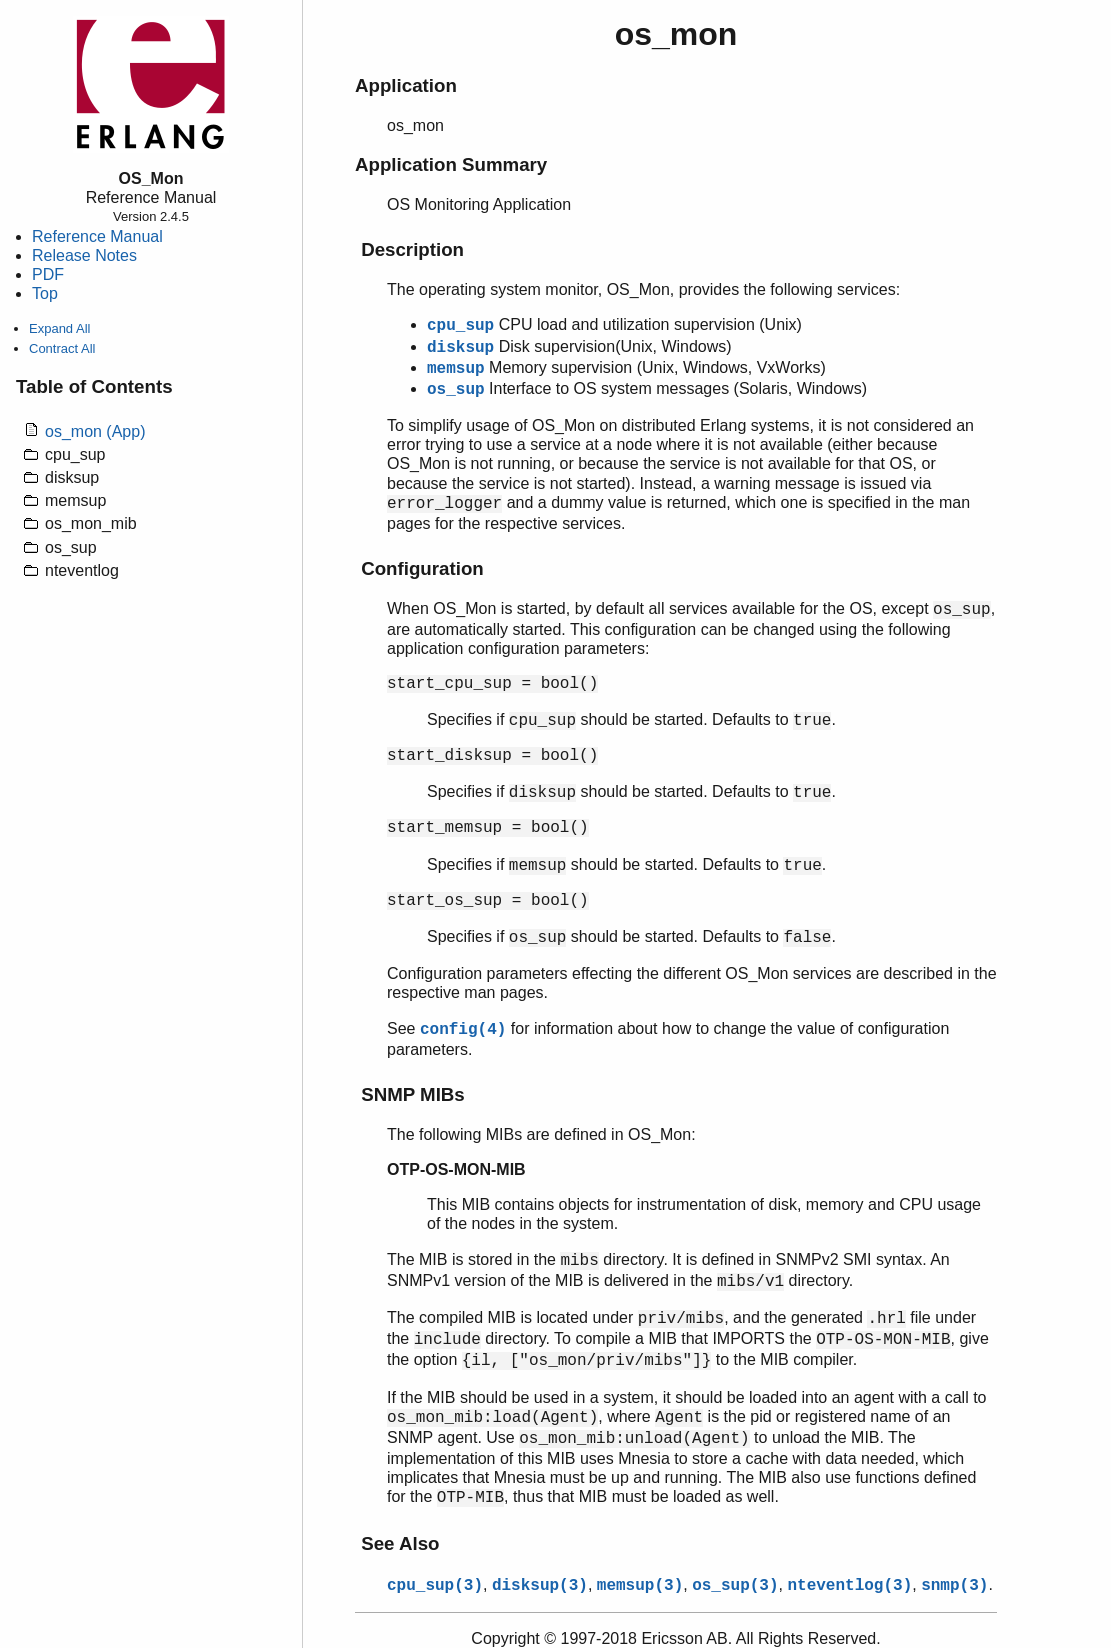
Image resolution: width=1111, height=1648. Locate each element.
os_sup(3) (735, 1586)
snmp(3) (954, 1586)
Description (412, 249)
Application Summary (451, 164)
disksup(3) (540, 1586)
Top (45, 293)
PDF (48, 274)
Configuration (422, 568)
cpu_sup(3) (435, 1586)
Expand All (59, 328)
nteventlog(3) (849, 1586)
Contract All (62, 348)
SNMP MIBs (413, 1094)
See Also (400, 1543)
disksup (460, 348)
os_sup (456, 390)
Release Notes (84, 255)
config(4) (463, 1030)
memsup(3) (640, 1586)
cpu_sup (460, 326)
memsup (456, 369)
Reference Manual (97, 236)
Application (406, 85)
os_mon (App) (95, 431)
